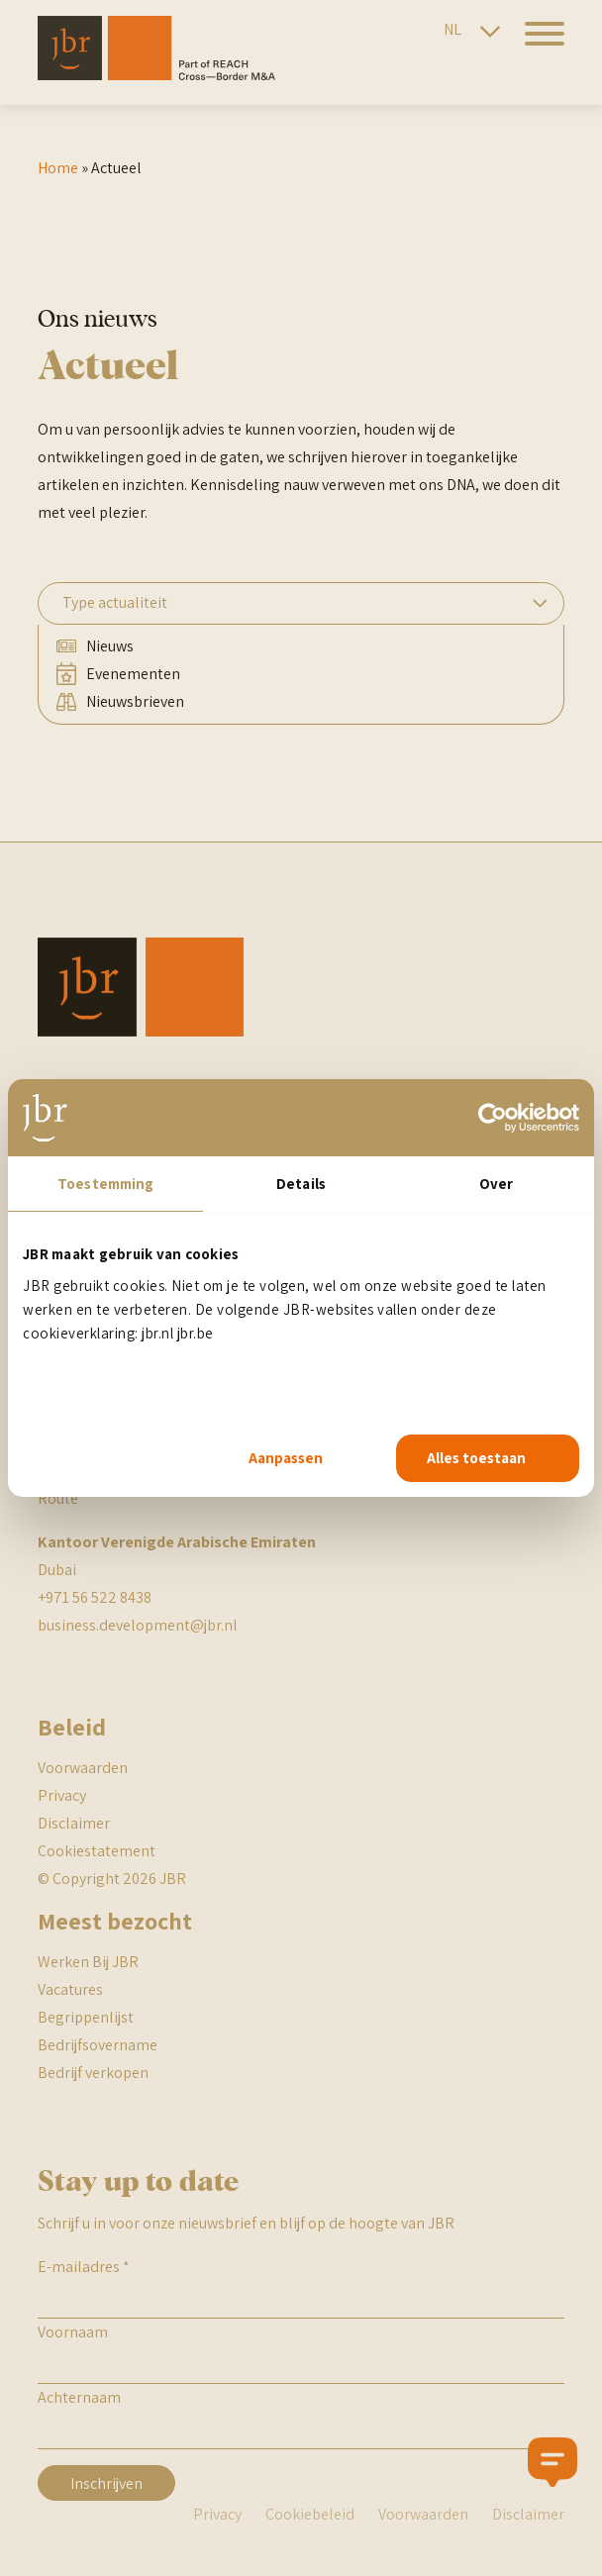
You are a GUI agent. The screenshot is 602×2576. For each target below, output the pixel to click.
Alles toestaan (476, 1457)
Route (58, 1498)
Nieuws (110, 646)
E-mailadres (84, 2266)
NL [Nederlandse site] (452, 29)
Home (58, 167)
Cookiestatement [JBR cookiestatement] (96, 1850)
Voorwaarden (423, 2514)
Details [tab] (301, 1183)
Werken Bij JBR (88, 1961)
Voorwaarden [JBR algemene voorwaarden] (83, 1767)
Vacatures (70, 1989)
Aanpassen (286, 1457)
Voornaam (73, 2332)
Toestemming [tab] (105, 1183)
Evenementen (133, 673)
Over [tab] (496, 1183)
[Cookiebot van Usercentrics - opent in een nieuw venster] (492, 1118)
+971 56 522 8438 (94, 1597)
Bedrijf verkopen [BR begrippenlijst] (93, 2072)
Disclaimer (74, 1823)
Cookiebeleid (309, 2514)
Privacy (217, 2514)
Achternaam (79, 2397)
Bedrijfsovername (97, 2044)
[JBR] (156, 74)
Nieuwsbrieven (135, 701)
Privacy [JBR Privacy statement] (62, 1795)
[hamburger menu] (537, 45)
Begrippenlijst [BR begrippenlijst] (86, 2017)
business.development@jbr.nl (138, 1625)
